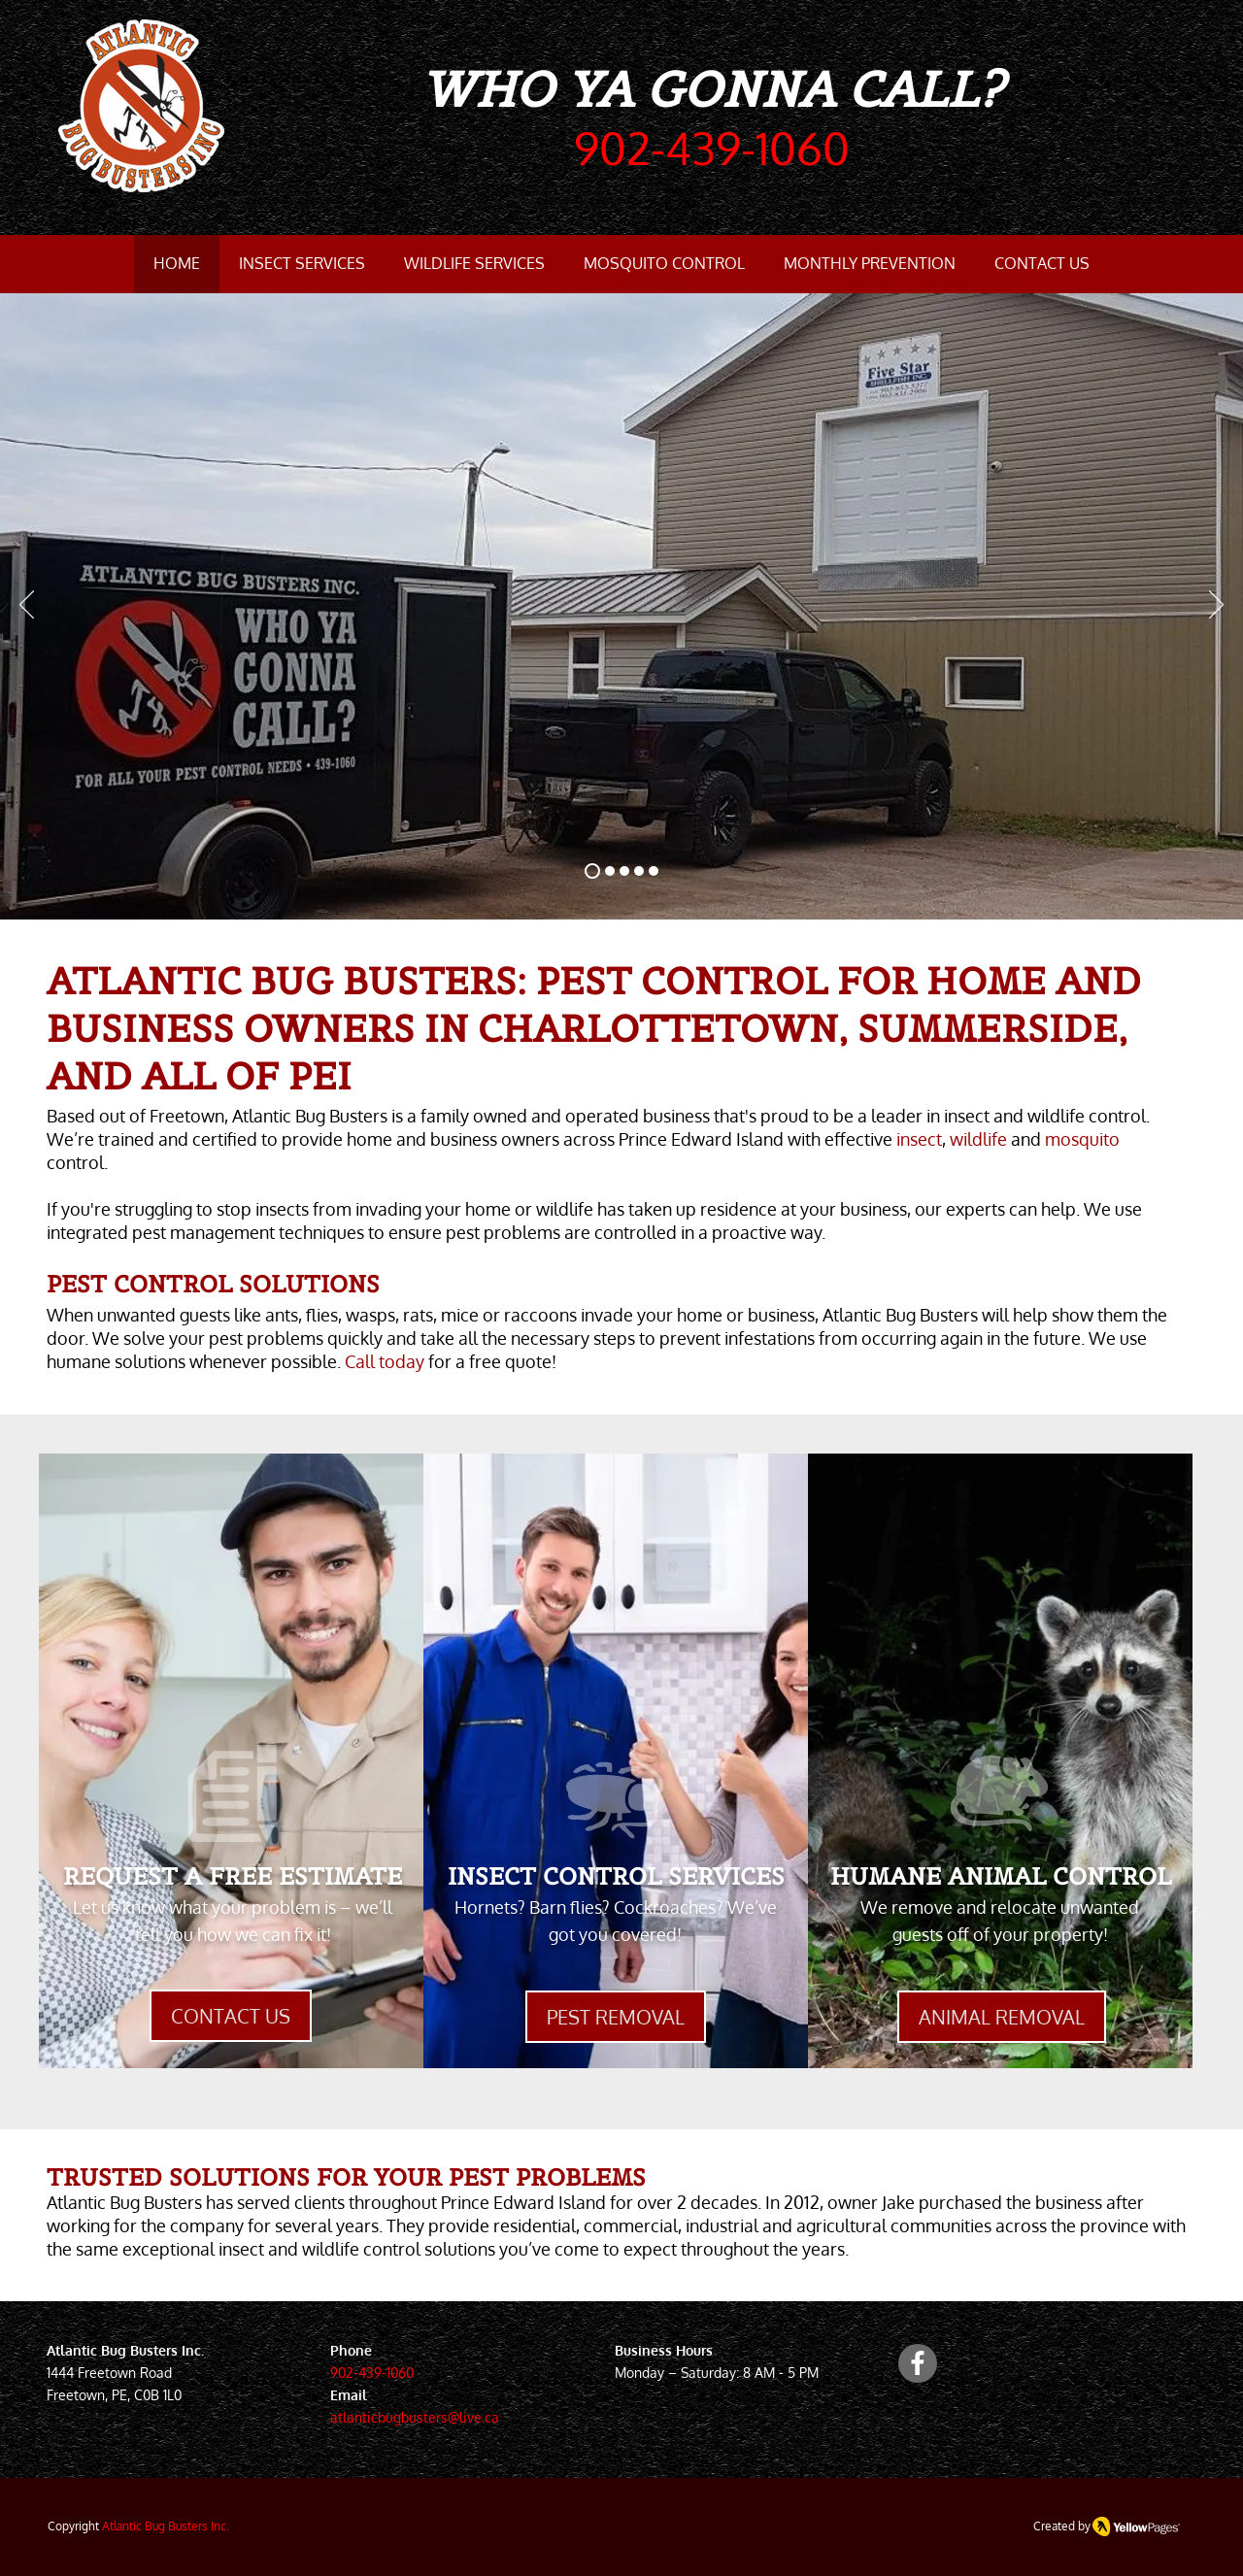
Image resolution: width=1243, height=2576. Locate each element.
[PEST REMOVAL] (615, 2017)
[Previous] (26, 605)
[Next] (1216, 605)
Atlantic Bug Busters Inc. (165, 2526)
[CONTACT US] (231, 2016)
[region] (231, 1761)
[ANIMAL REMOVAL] (1001, 2017)
